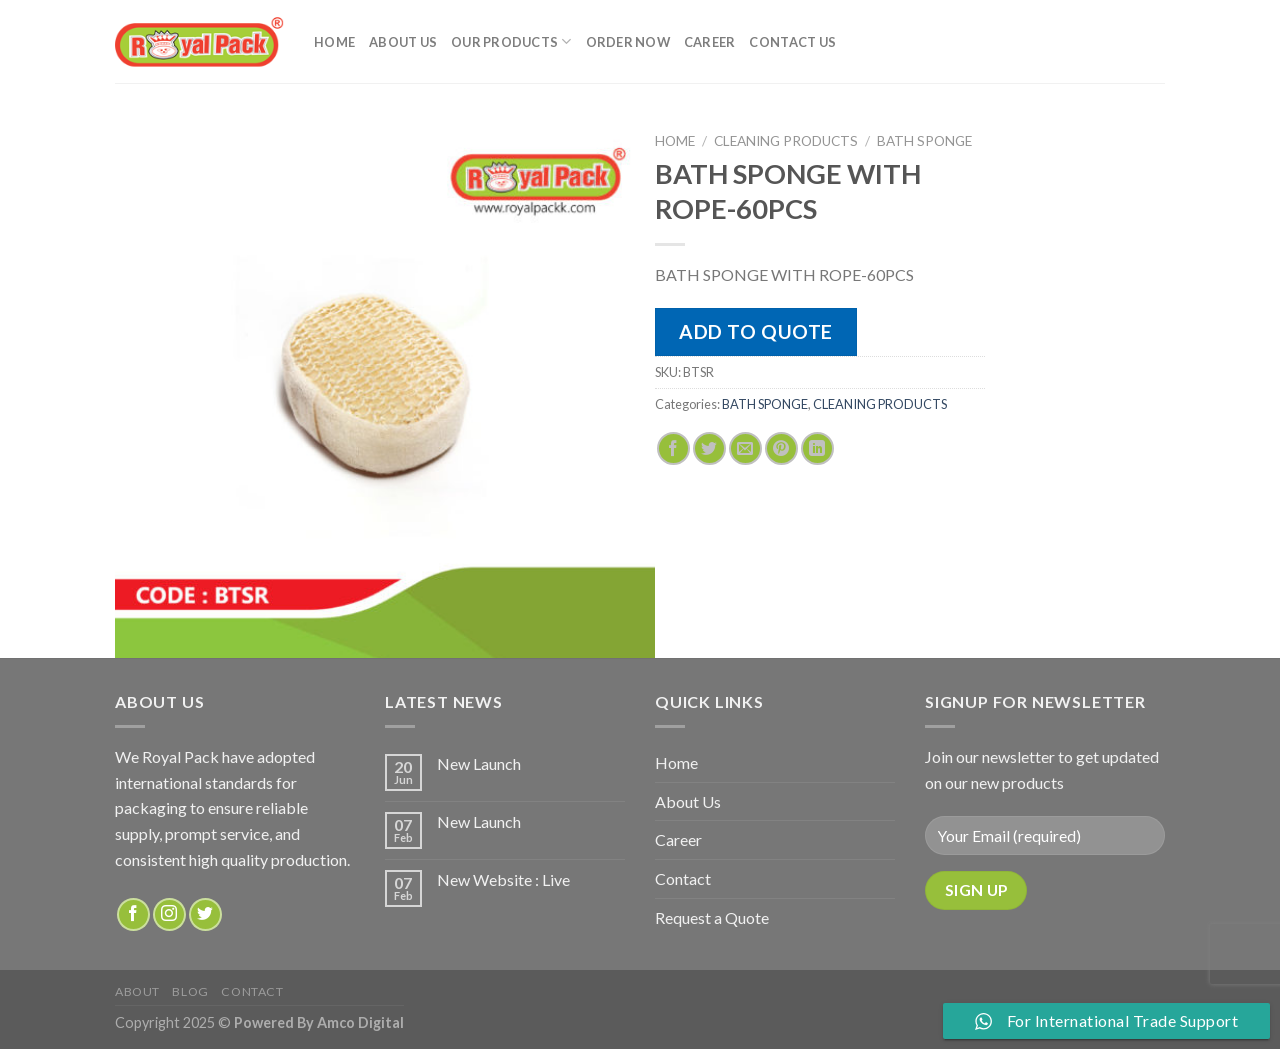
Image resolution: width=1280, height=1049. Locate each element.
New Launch (479, 763)
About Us (403, 42)
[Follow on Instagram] (169, 914)
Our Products (511, 41)
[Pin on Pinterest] (781, 448)
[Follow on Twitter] (205, 914)
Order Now (628, 42)
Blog (190, 991)
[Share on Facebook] (673, 448)
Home (334, 42)
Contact (683, 878)
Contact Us (792, 42)
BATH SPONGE (924, 141)
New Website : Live (503, 879)
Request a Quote (712, 917)
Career (710, 42)
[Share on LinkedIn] (817, 448)
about (137, 991)
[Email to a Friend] (745, 448)
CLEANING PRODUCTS (786, 141)
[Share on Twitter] (709, 448)
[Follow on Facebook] (133, 914)
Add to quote (756, 331)
